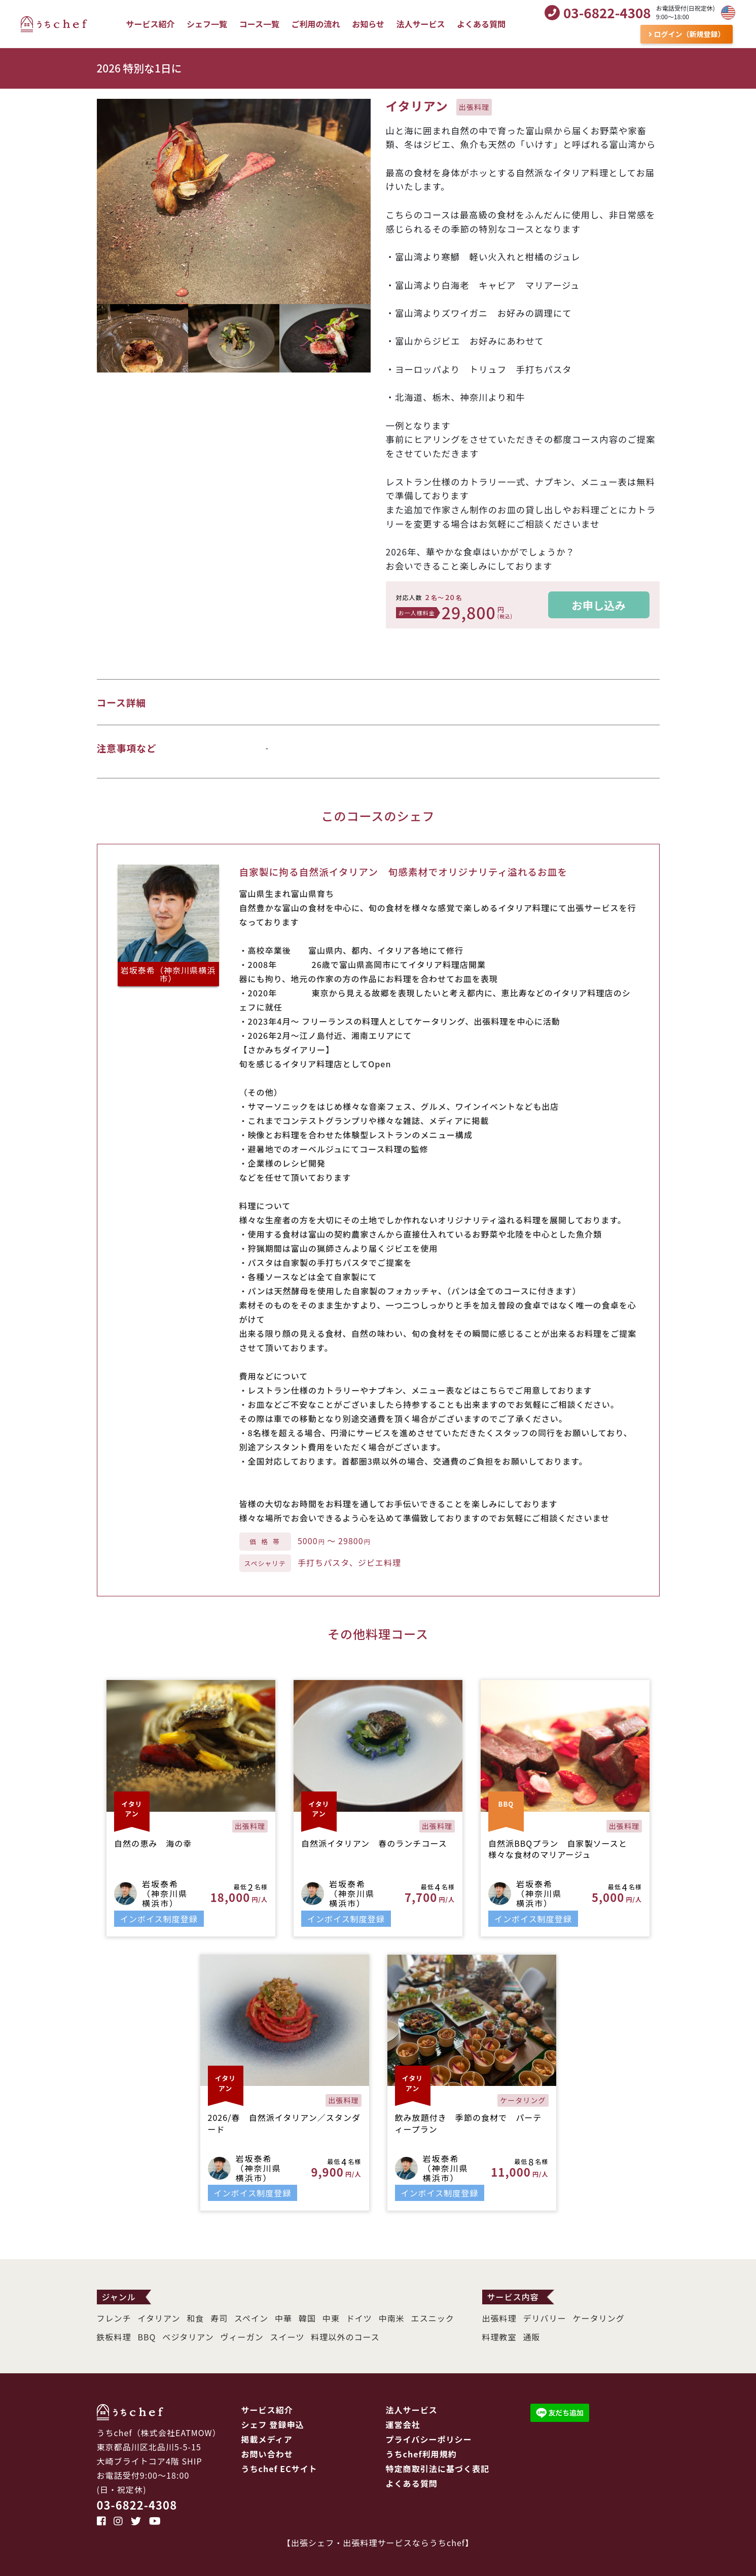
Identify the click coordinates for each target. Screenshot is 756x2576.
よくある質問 (481, 24)
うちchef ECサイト (279, 2468)
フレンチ (114, 2318)
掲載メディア (267, 2439)
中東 (331, 2318)
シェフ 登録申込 (272, 2424)
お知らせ (368, 24)
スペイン (251, 2318)
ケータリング (599, 2318)
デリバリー (544, 2318)
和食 (195, 2318)
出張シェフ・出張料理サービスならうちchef (378, 2542)
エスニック (432, 2318)
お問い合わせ (267, 2454)
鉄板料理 (114, 2337)
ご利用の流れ (316, 24)
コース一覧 (259, 24)
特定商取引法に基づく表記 (438, 2468)
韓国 (307, 2318)
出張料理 (499, 2318)
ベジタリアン (187, 2337)
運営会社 (403, 2424)
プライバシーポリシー (429, 2439)
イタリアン (159, 2318)
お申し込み (598, 605)
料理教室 (499, 2337)
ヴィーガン (241, 2337)
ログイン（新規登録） (687, 34)
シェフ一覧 (207, 24)
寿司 (219, 2318)
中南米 (392, 2318)
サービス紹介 (150, 24)
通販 (532, 2337)
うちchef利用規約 (421, 2454)
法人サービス (420, 24)
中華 (283, 2318)
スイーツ (287, 2337)
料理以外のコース (345, 2337)
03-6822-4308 (137, 2504)
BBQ (147, 2337)
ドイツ (359, 2318)
